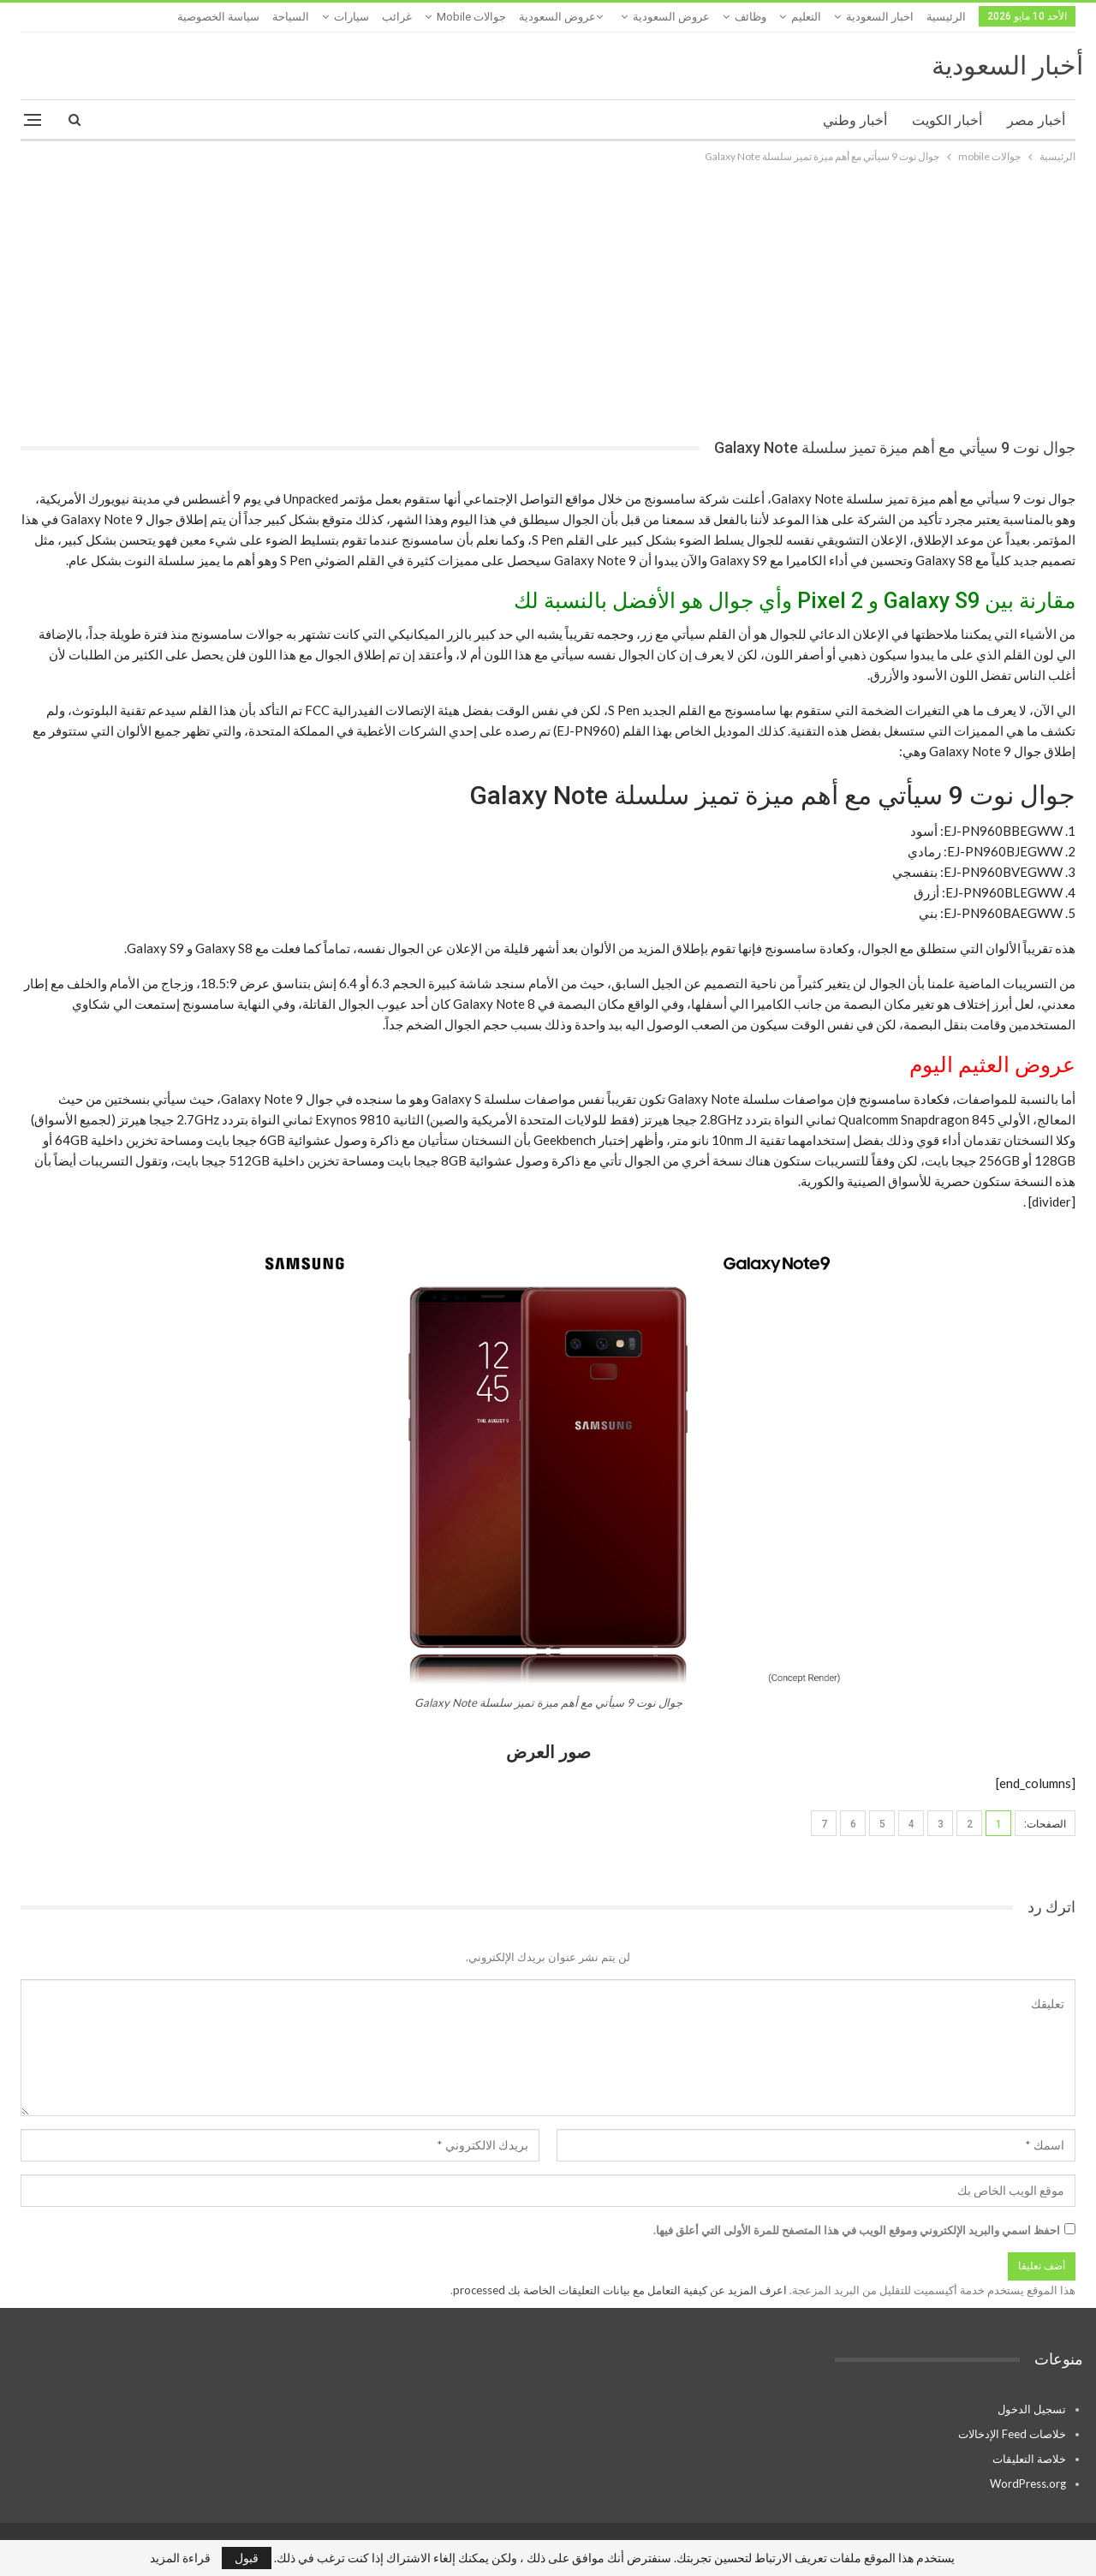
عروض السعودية (671, 16)
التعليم (806, 16)
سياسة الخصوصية (218, 16)
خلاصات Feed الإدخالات (1012, 2434)
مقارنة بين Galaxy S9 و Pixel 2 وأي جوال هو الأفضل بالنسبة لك (794, 600)
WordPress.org (1028, 2483)
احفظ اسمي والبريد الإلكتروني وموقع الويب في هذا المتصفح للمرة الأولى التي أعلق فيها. (856, 2230)
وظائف (750, 16)
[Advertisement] (548, 294)
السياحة (290, 16)
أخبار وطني (855, 120)
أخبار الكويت (947, 120)
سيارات (351, 16)
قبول (247, 2557)
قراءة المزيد (180, 2558)
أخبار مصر (1036, 120)
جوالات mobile (471, 16)
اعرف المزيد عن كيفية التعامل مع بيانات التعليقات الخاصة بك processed (620, 2290)
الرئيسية (946, 16)
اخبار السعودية (880, 16)
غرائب (397, 16)
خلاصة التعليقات (1029, 2459)
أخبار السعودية (1007, 65)
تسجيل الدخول (1032, 2409)
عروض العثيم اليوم (992, 1064)
